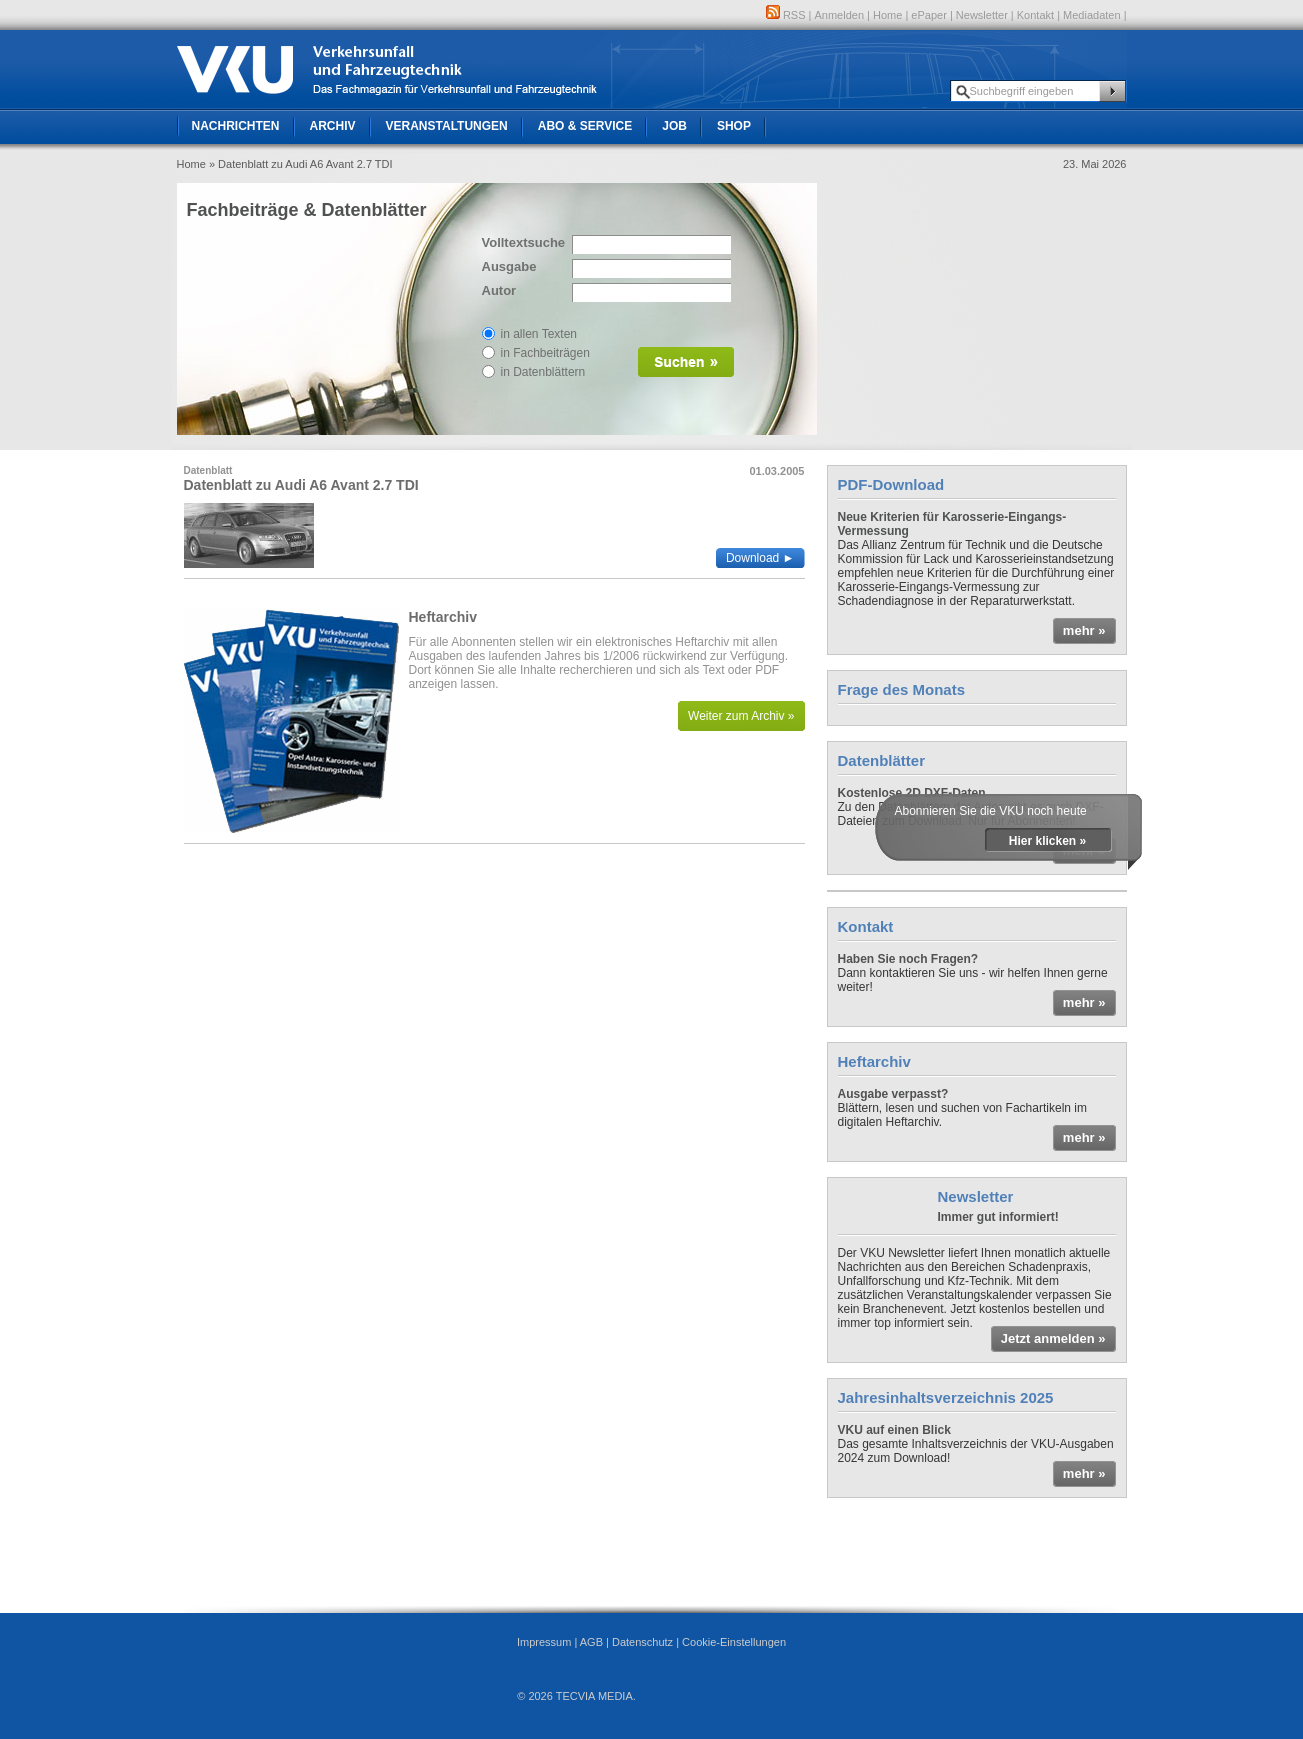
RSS (786, 15)
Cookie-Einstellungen (734, 1642)
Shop (734, 126)
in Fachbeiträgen (545, 353)
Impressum (544, 1642)
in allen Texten (539, 334)
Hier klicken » (1047, 841)
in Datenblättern (543, 372)
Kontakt (1035, 15)
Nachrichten (236, 126)
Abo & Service (585, 126)
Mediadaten (1092, 15)
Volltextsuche (522, 242)
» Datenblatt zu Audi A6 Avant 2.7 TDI (301, 164)
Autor (499, 290)
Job (674, 126)
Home (887, 15)
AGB (591, 1642)
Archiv (333, 126)
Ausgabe (509, 266)
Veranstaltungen (447, 126)
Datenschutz (642, 1642)
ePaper (928, 15)
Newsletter (982, 15)
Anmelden (840, 15)
